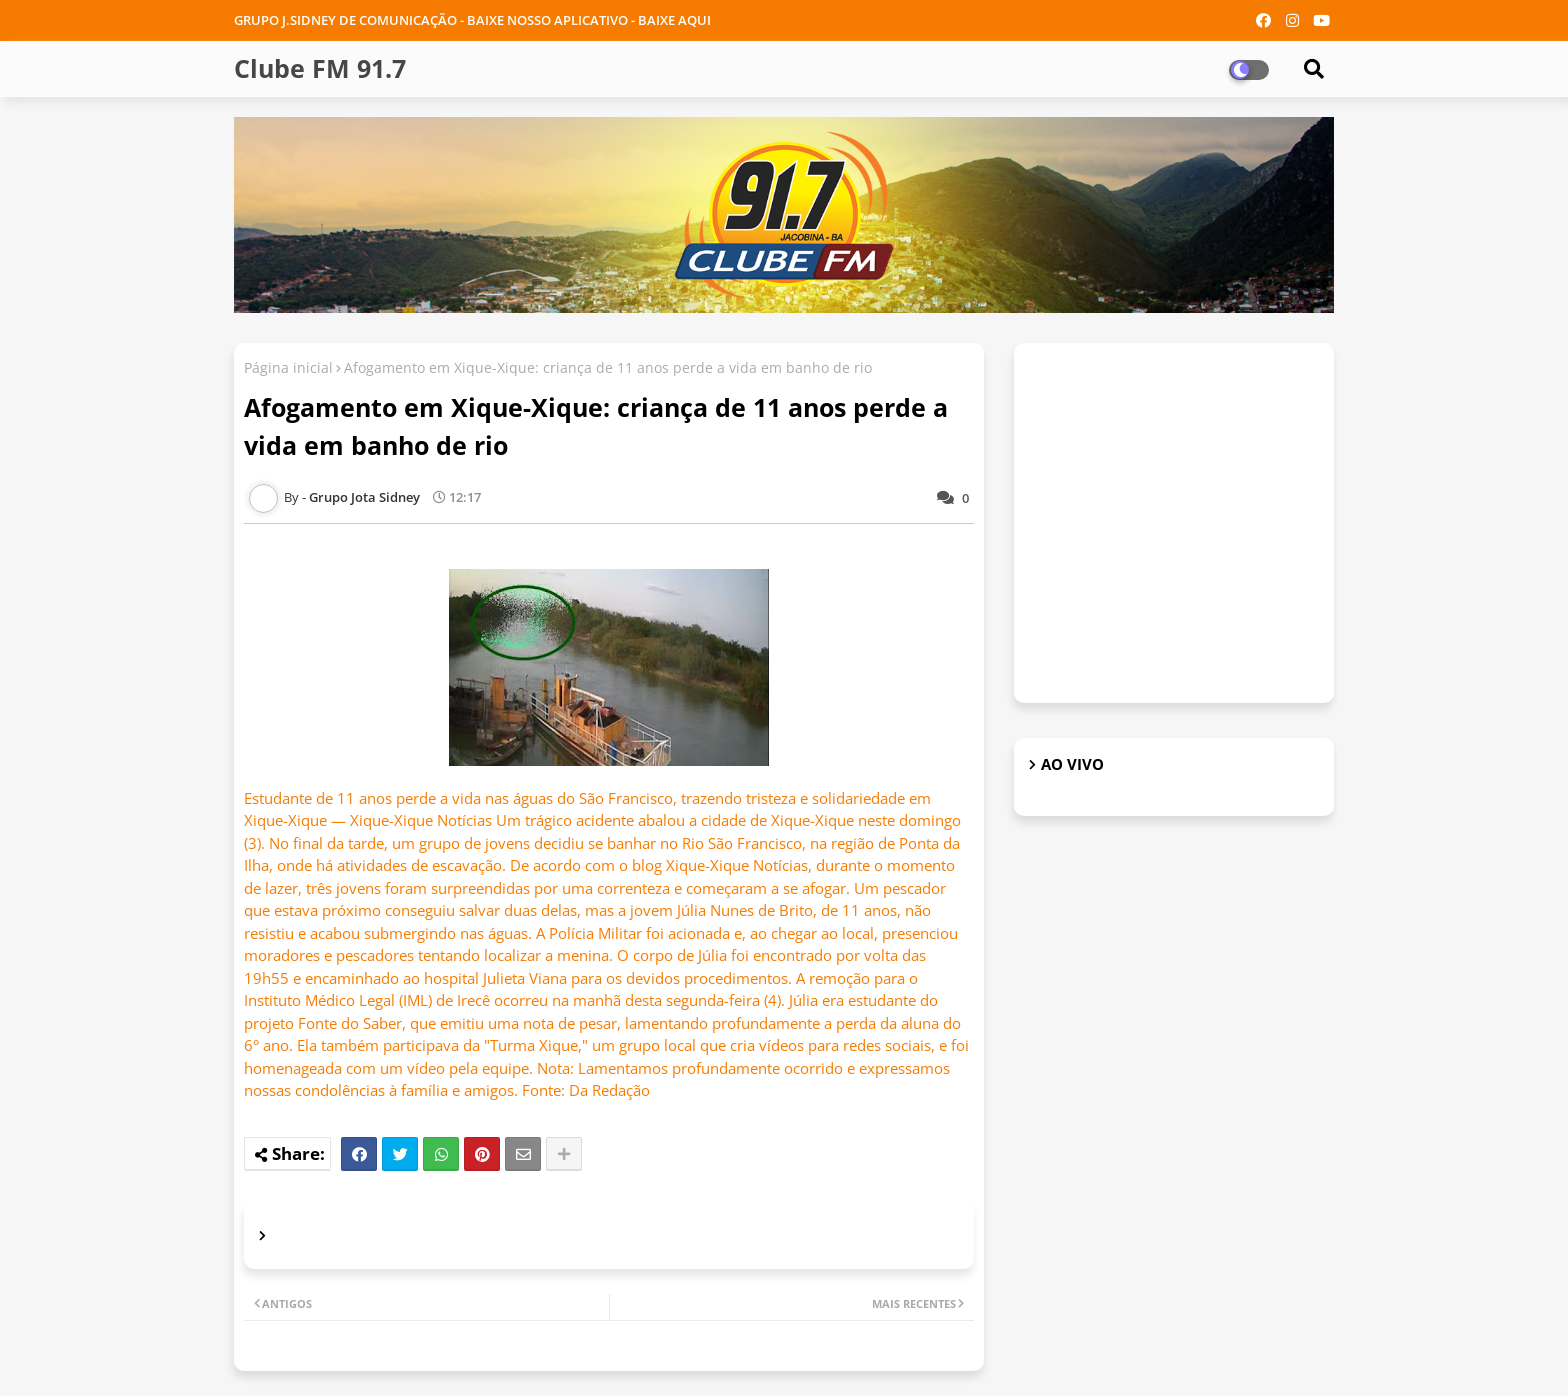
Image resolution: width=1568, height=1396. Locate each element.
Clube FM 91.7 (320, 68)
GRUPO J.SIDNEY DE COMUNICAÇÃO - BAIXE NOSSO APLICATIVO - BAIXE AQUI (472, 20)
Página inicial (288, 367)
